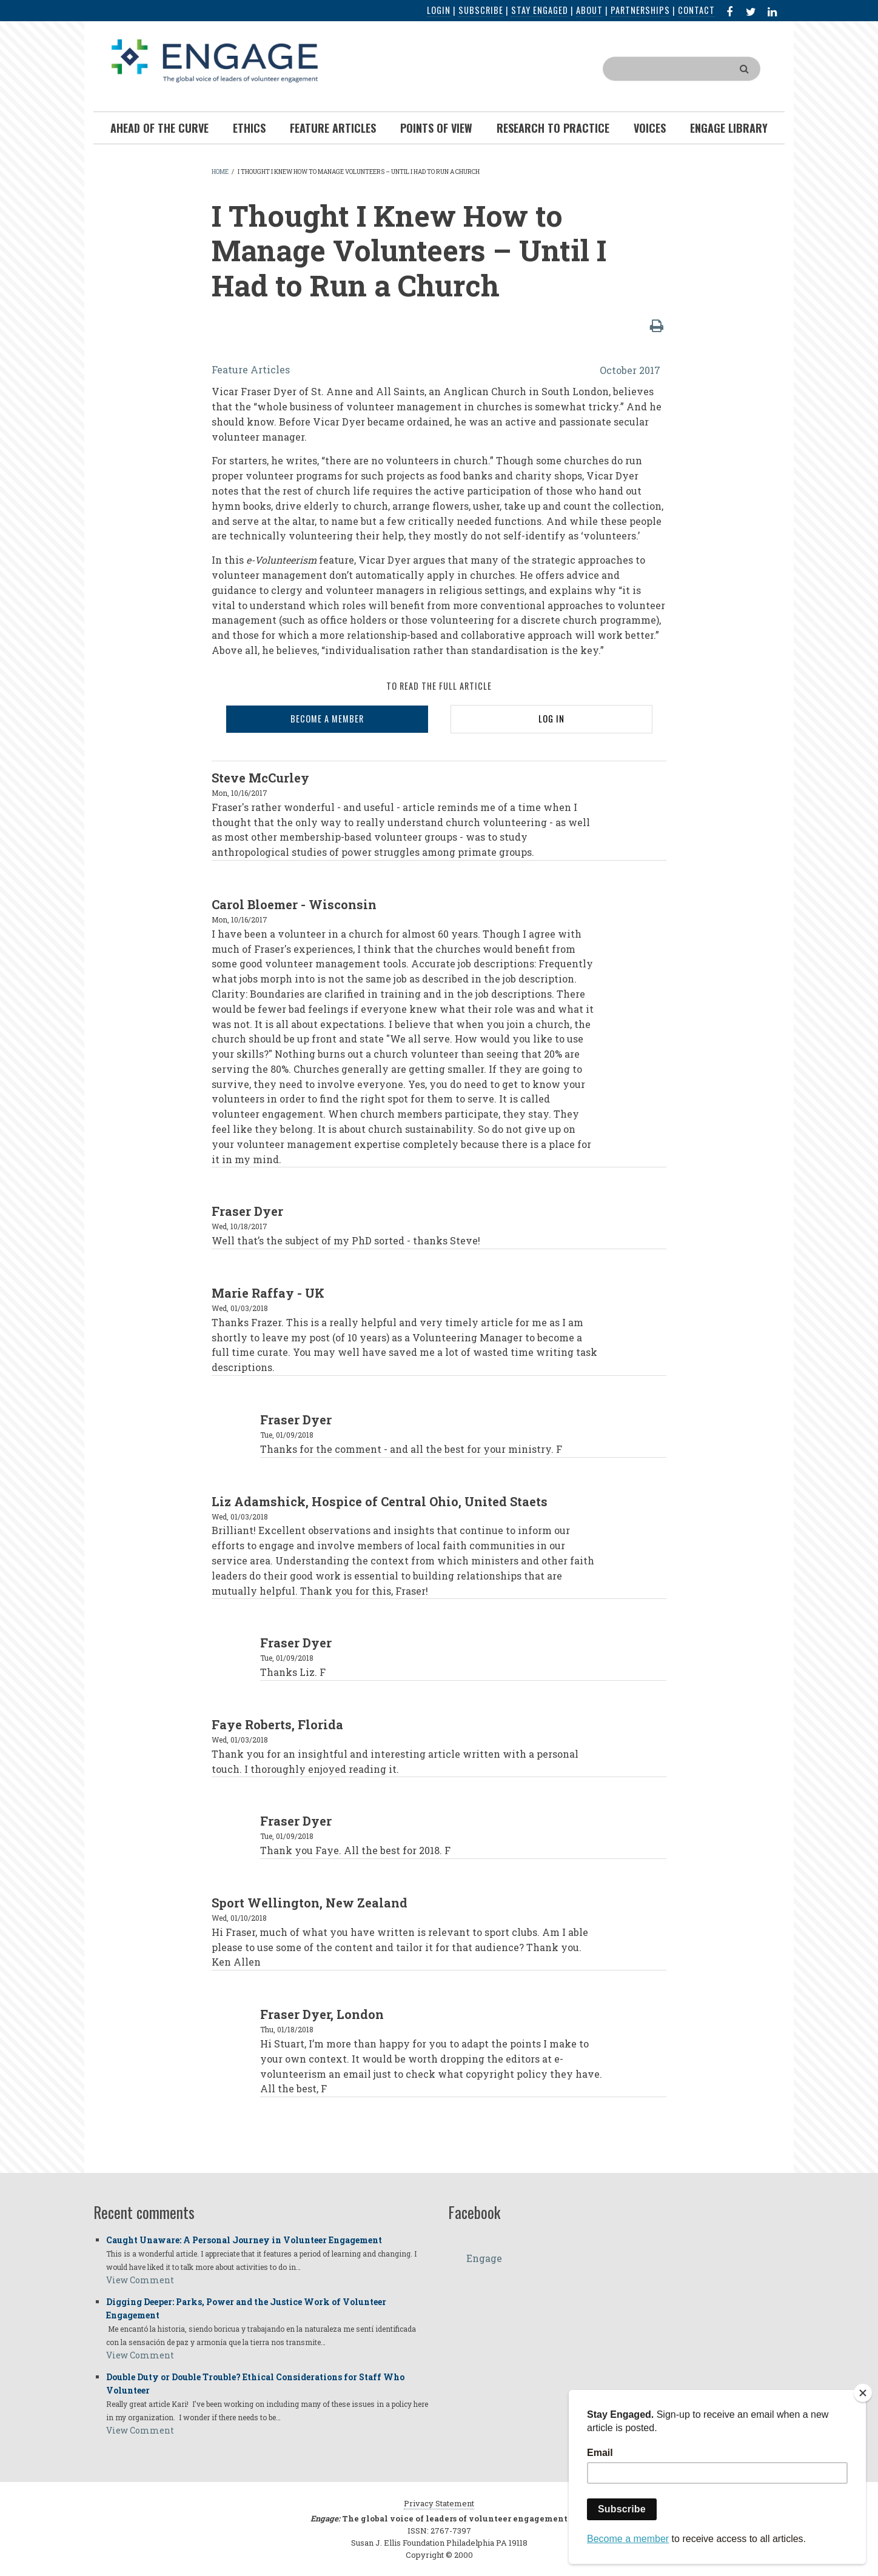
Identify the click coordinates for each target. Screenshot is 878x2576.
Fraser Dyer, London (322, 2014)
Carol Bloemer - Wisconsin (294, 904)
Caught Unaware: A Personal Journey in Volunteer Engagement (244, 2240)
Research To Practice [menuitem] (553, 128)
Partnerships (640, 10)
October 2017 (630, 370)
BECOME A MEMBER (327, 718)
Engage (484, 2258)
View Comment (140, 2280)
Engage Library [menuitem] (729, 128)
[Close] (863, 2393)
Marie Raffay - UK (268, 1293)
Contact (696, 10)
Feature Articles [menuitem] (333, 128)
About (589, 10)
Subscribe (480, 10)
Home (220, 172)
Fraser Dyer (247, 1211)
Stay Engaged (539, 10)
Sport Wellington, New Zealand (309, 1902)
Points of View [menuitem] (436, 128)
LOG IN (551, 718)
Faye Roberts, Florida (277, 1724)
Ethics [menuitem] (249, 128)
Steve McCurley (260, 778)
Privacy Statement (439, 2503)
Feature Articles (251, 369)
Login (439, 10)
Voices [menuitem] (650, 128)
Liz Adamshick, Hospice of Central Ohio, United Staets (380, 1501)
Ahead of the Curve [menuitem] (159, 128)
